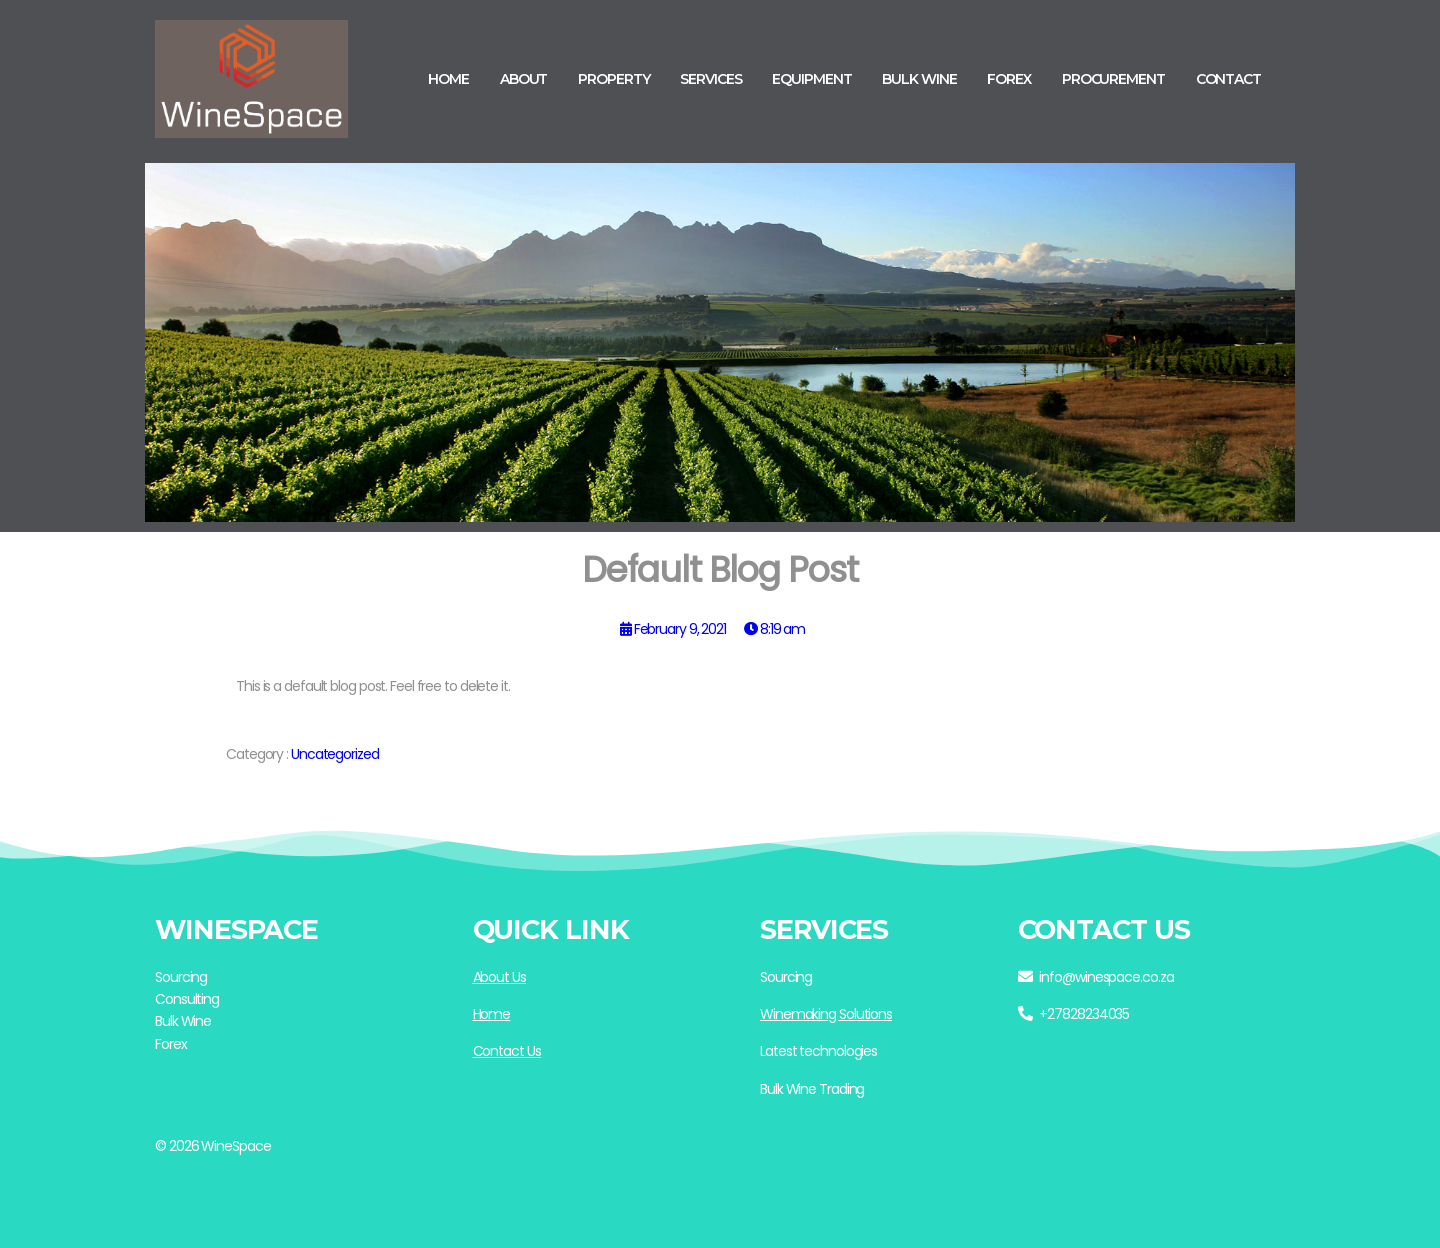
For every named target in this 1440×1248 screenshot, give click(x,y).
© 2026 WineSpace (212, 1146)
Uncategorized (335, 754)
